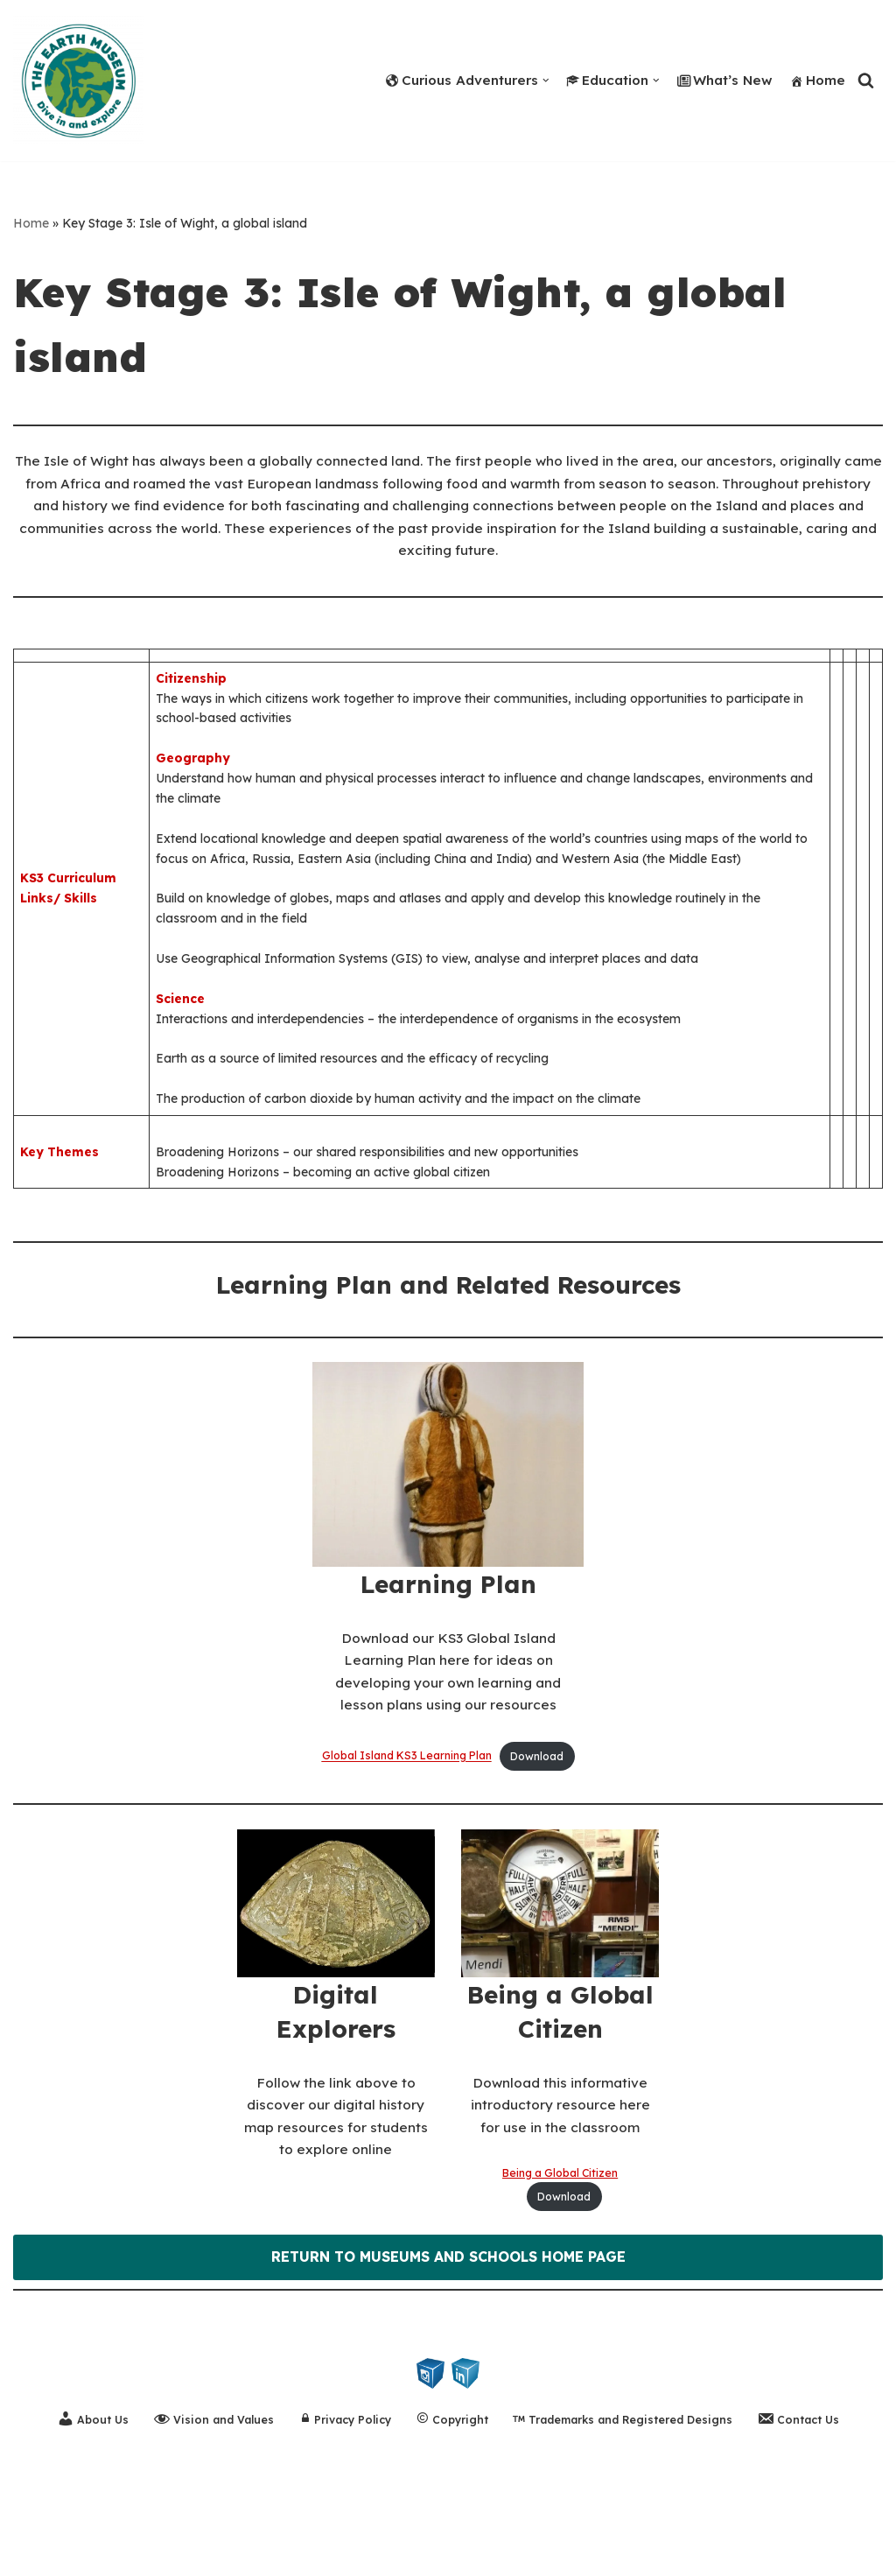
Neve (31, 2553)
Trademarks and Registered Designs (629, 2510)
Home (816, 79)
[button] (529, 80)
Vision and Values (204, 2509)
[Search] (866, 80)
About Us (80, 2509)
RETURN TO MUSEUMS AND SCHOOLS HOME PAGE (448, 2346)
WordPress (181, 2553)
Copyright (450, 2510)
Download (542, 1835)
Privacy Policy (339, 2510)
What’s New (719, 79)
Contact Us (811, 2509)
